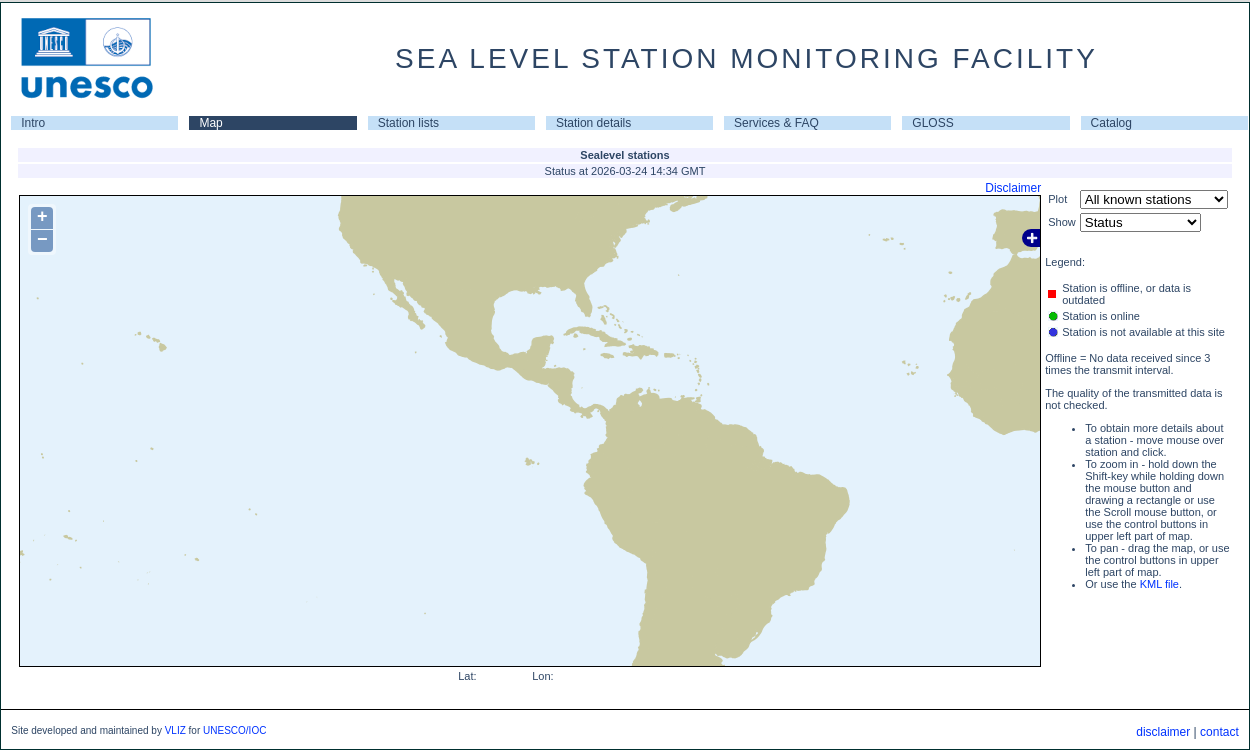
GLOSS (932, 123)
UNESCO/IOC (234, 730)
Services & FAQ (776, 123)
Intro (33, 123)
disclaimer (1163, 732)
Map (210, 123)
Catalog (1111, 123)
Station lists (408, 123)
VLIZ (175, 730)
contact (1219, 732)
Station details (593, 123)
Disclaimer (1013, 188)
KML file (1159, 584)
